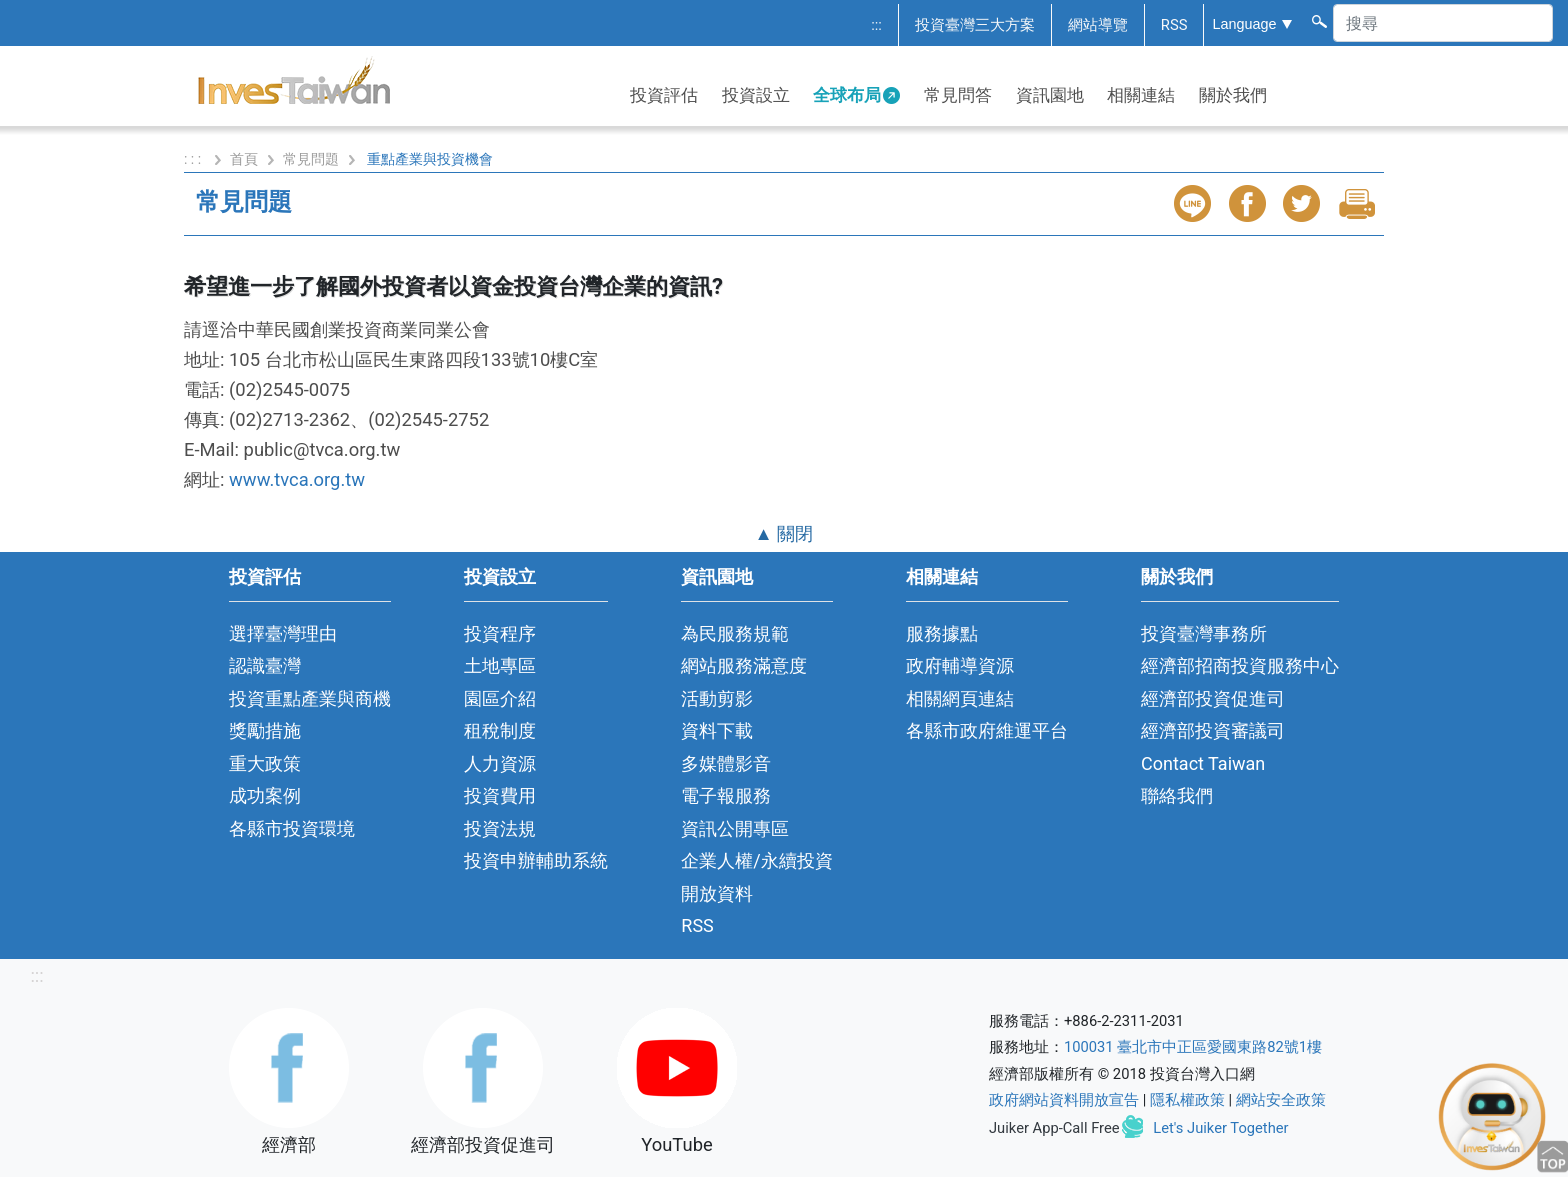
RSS (1174, 25)
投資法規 (500, 828)
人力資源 (500, 763)
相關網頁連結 (960, 698)
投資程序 (500, 633)
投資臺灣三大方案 (975, 25)
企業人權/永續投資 (756, 860)
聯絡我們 (1177, 795)
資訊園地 (1050, 95)
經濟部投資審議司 (1213, 730)
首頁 (244, 159)
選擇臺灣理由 (283, 633)
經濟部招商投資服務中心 (1240, 665)
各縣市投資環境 (292, 828)
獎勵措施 (265, 730)
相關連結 (1141, 95)
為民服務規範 (735, 633)
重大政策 (265, 763)
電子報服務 (726, 795)
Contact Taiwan (1203, 763)
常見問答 (958, 95)
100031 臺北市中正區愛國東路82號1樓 (1193, 1047)
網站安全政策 (1281, 1100)
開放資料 (717, 893)
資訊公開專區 (735, 828)
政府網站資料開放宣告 (1064, 1100)
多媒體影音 (726, 763)
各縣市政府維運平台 (987, 730)
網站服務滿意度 (744, 665)
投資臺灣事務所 (1204, 633)
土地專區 (500, 665)
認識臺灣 (265, 665)
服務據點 (942, 633)
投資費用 (500, 795)
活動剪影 (717, 698)
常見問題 (311, 159)
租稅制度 (500, 730)
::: (876, 25)
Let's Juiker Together (1220, 1128)
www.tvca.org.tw (297, 479)
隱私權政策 (1187, 1100)
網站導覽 (1098, 25)
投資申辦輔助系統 (536, 860)
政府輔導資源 (960, 665)
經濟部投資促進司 (1213, 698)
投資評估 (664, 95)
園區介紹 (500, 698)
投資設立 (756, 95)
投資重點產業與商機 (310, 698)
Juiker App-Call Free (1054, 1128)
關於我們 (1233, 95)
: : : (194, 159)
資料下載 (717, 730)
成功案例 (265, 795)
